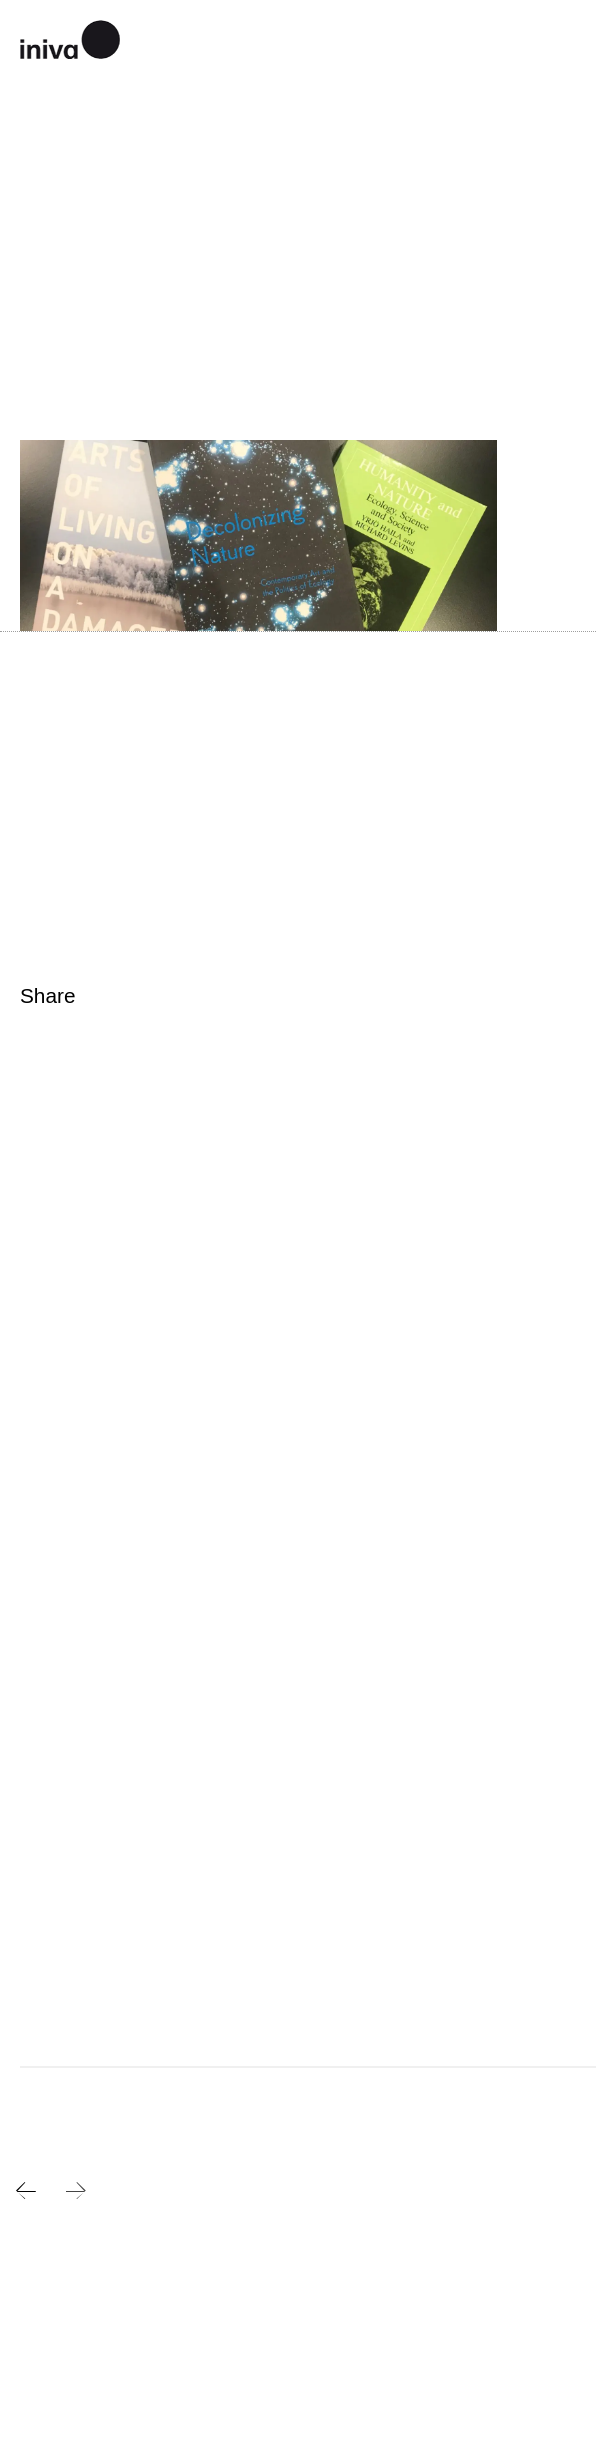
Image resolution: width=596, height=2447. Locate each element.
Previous (26, 2191)
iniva (70, 37)
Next (76, 2191)
